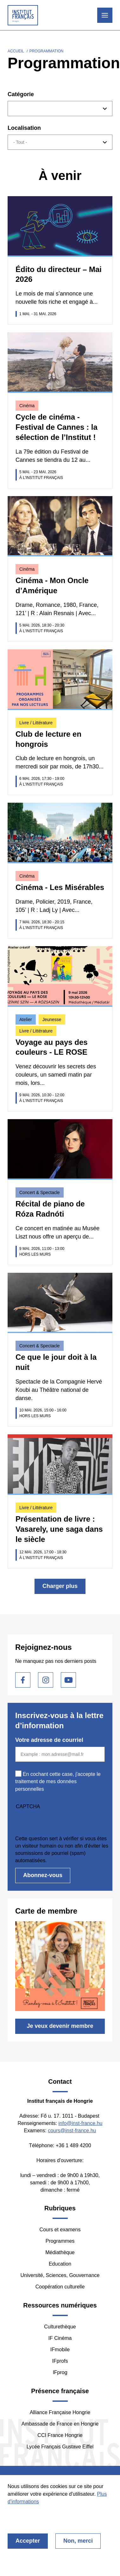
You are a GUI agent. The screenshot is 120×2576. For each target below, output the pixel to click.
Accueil (16, 51)
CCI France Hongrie (59, 2435)
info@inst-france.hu (80, 2123)
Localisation (24, 128)
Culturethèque (60, 2326)
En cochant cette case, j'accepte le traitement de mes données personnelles (58, 1781)
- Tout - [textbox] (20, 142)
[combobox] (60, 108)
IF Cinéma (60, 2338)
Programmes (60, 2241)
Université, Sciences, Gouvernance (60, 2275)
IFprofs (60, 2361)
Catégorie (21, 94)
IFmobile (60, 2349)
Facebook (22, 1680)
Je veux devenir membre (60, 2026)
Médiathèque (60, 2252)
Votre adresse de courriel (49, 1740)
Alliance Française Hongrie (60, 2412)
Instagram (45, 1680)
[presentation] (63, 1822)
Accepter (28, 2541)
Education (60, 2264)
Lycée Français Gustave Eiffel (60, 2446)
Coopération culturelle (60, 2286)
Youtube (68, 1680)
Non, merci (78, 2541)
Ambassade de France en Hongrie (60, 2424)
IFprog (60, 2372)
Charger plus (60, 1586)
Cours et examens (60, 2229)
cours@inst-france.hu (72, 2130)
